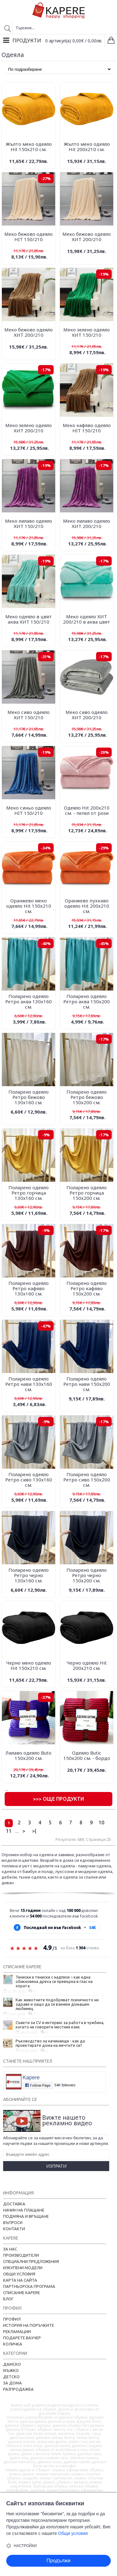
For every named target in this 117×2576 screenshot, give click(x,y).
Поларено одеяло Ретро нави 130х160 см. (28, 1384)
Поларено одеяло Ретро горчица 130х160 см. (28, 1192)
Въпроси (12, 2222)
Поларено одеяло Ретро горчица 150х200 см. (86, 1192)
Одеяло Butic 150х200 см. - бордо (86, 1755)
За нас (10, 2249)
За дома (12, 2383)
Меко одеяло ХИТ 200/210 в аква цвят (86, 619)
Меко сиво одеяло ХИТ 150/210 (28, 714)
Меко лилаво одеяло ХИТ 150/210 (28, 523)
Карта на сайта (20, 2280)
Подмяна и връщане (26, 2216)
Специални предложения (31, 2261)
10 (101, 1822)
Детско (11, 2376)
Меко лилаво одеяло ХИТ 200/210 (86, 523)
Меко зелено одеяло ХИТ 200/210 (28, 428)
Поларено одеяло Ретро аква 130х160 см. (28, 1001)
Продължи (58, 2560)
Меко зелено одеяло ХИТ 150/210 (86, 332)
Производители (21, 2255)
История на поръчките (28, 2325)
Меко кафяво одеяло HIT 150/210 (87, 428)
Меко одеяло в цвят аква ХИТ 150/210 (28, 619)
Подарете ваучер (22, 2338)
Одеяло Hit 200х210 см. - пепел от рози (87, 810)
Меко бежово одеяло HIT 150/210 (28, 236)
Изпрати (56, 2166)
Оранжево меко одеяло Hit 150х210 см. (28, 905)
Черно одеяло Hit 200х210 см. (87, 1665)
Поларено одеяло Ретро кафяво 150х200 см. (86, 1288)
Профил (12, 2319)
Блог (8, 2299)
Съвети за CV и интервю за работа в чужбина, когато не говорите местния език (60, 2024)
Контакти (14, 2229)
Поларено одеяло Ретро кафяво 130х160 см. (28, 1288)
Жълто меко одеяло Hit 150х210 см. (29, 146)
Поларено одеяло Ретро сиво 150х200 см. (86, 1479)
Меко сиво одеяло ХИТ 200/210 (87, 714)
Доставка (14, 2204)
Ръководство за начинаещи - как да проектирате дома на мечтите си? (50, 2043)
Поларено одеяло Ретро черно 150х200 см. (86, 1575)
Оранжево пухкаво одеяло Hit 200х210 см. (86, 905)
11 (9, 1831)
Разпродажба (18, 2389)
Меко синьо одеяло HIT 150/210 (28, 810)
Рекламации (17, 2331)
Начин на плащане (23, 2210)
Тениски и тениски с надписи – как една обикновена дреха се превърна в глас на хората (54, 1981)
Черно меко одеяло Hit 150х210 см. (28, 1665)
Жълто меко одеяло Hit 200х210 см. (87, 146)
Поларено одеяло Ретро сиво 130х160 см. (28, 1479)
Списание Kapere (21, 2292)
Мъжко (11, 2370)
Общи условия (19, 2274)
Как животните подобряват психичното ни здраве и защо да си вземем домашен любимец (57, 2004)
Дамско (12, 2364)
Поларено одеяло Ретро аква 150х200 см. (86, 1001)
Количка (12, 2344)
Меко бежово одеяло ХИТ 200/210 (86, 236)
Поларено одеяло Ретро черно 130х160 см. (28, 1575)
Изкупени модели (22, 2267)
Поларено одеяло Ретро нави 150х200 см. (86, 1384)
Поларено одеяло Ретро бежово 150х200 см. (86, 1097)
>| (34, 1831)
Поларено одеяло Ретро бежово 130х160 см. (28, 1097)
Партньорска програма (29, 2286)
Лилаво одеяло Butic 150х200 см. (28, 1755)
